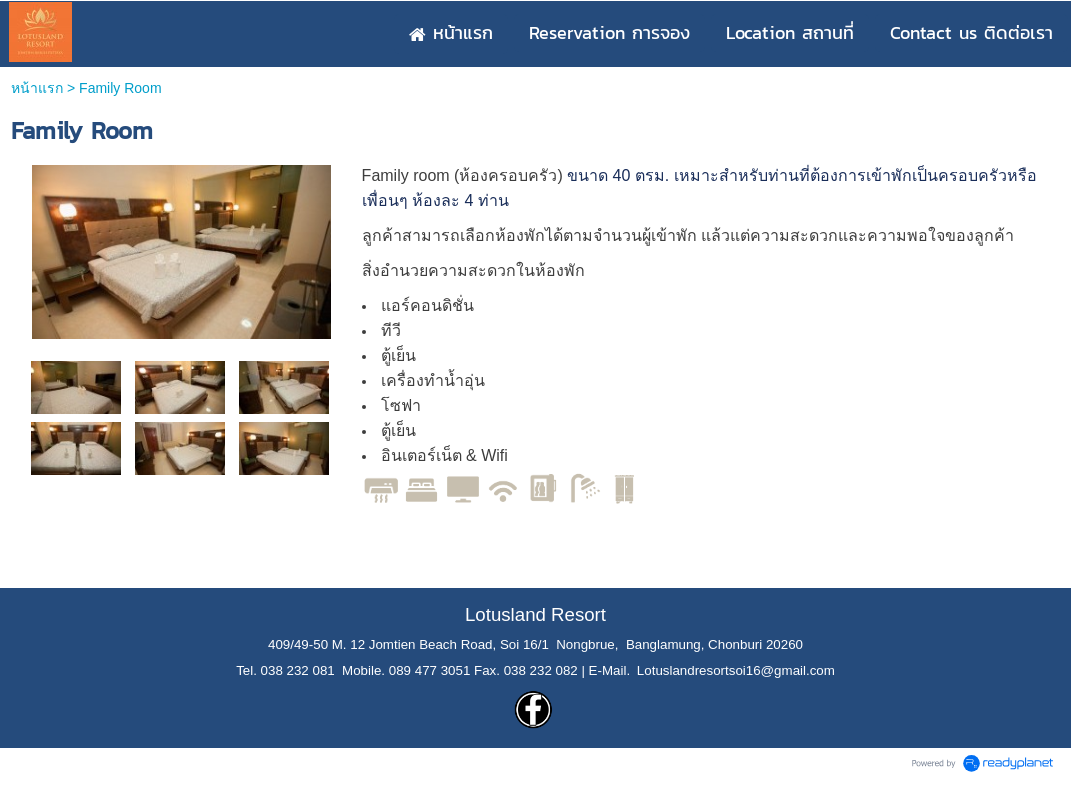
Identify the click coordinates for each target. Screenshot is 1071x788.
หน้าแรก (37, 88)
